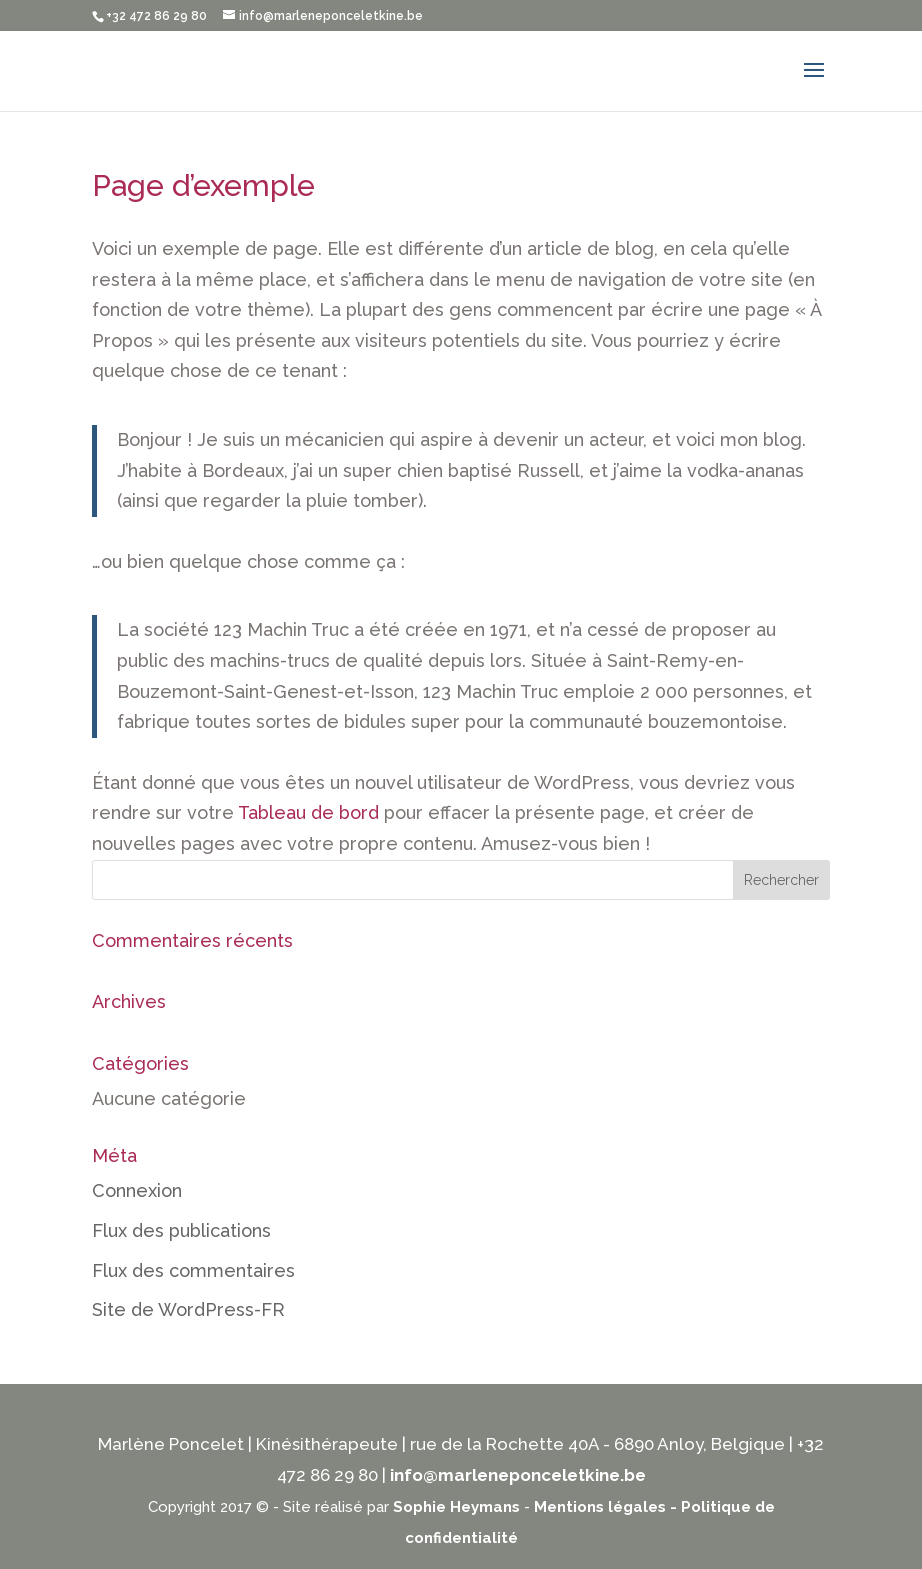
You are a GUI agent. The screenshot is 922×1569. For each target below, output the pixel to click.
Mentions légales (600, 1507)
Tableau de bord (308, 812)
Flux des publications (181, 1230)
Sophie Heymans (456, 1507)
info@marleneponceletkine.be (518, 1475)
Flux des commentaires (193, 1270)
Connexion (137, 1190)
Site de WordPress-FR (188, 1309)
